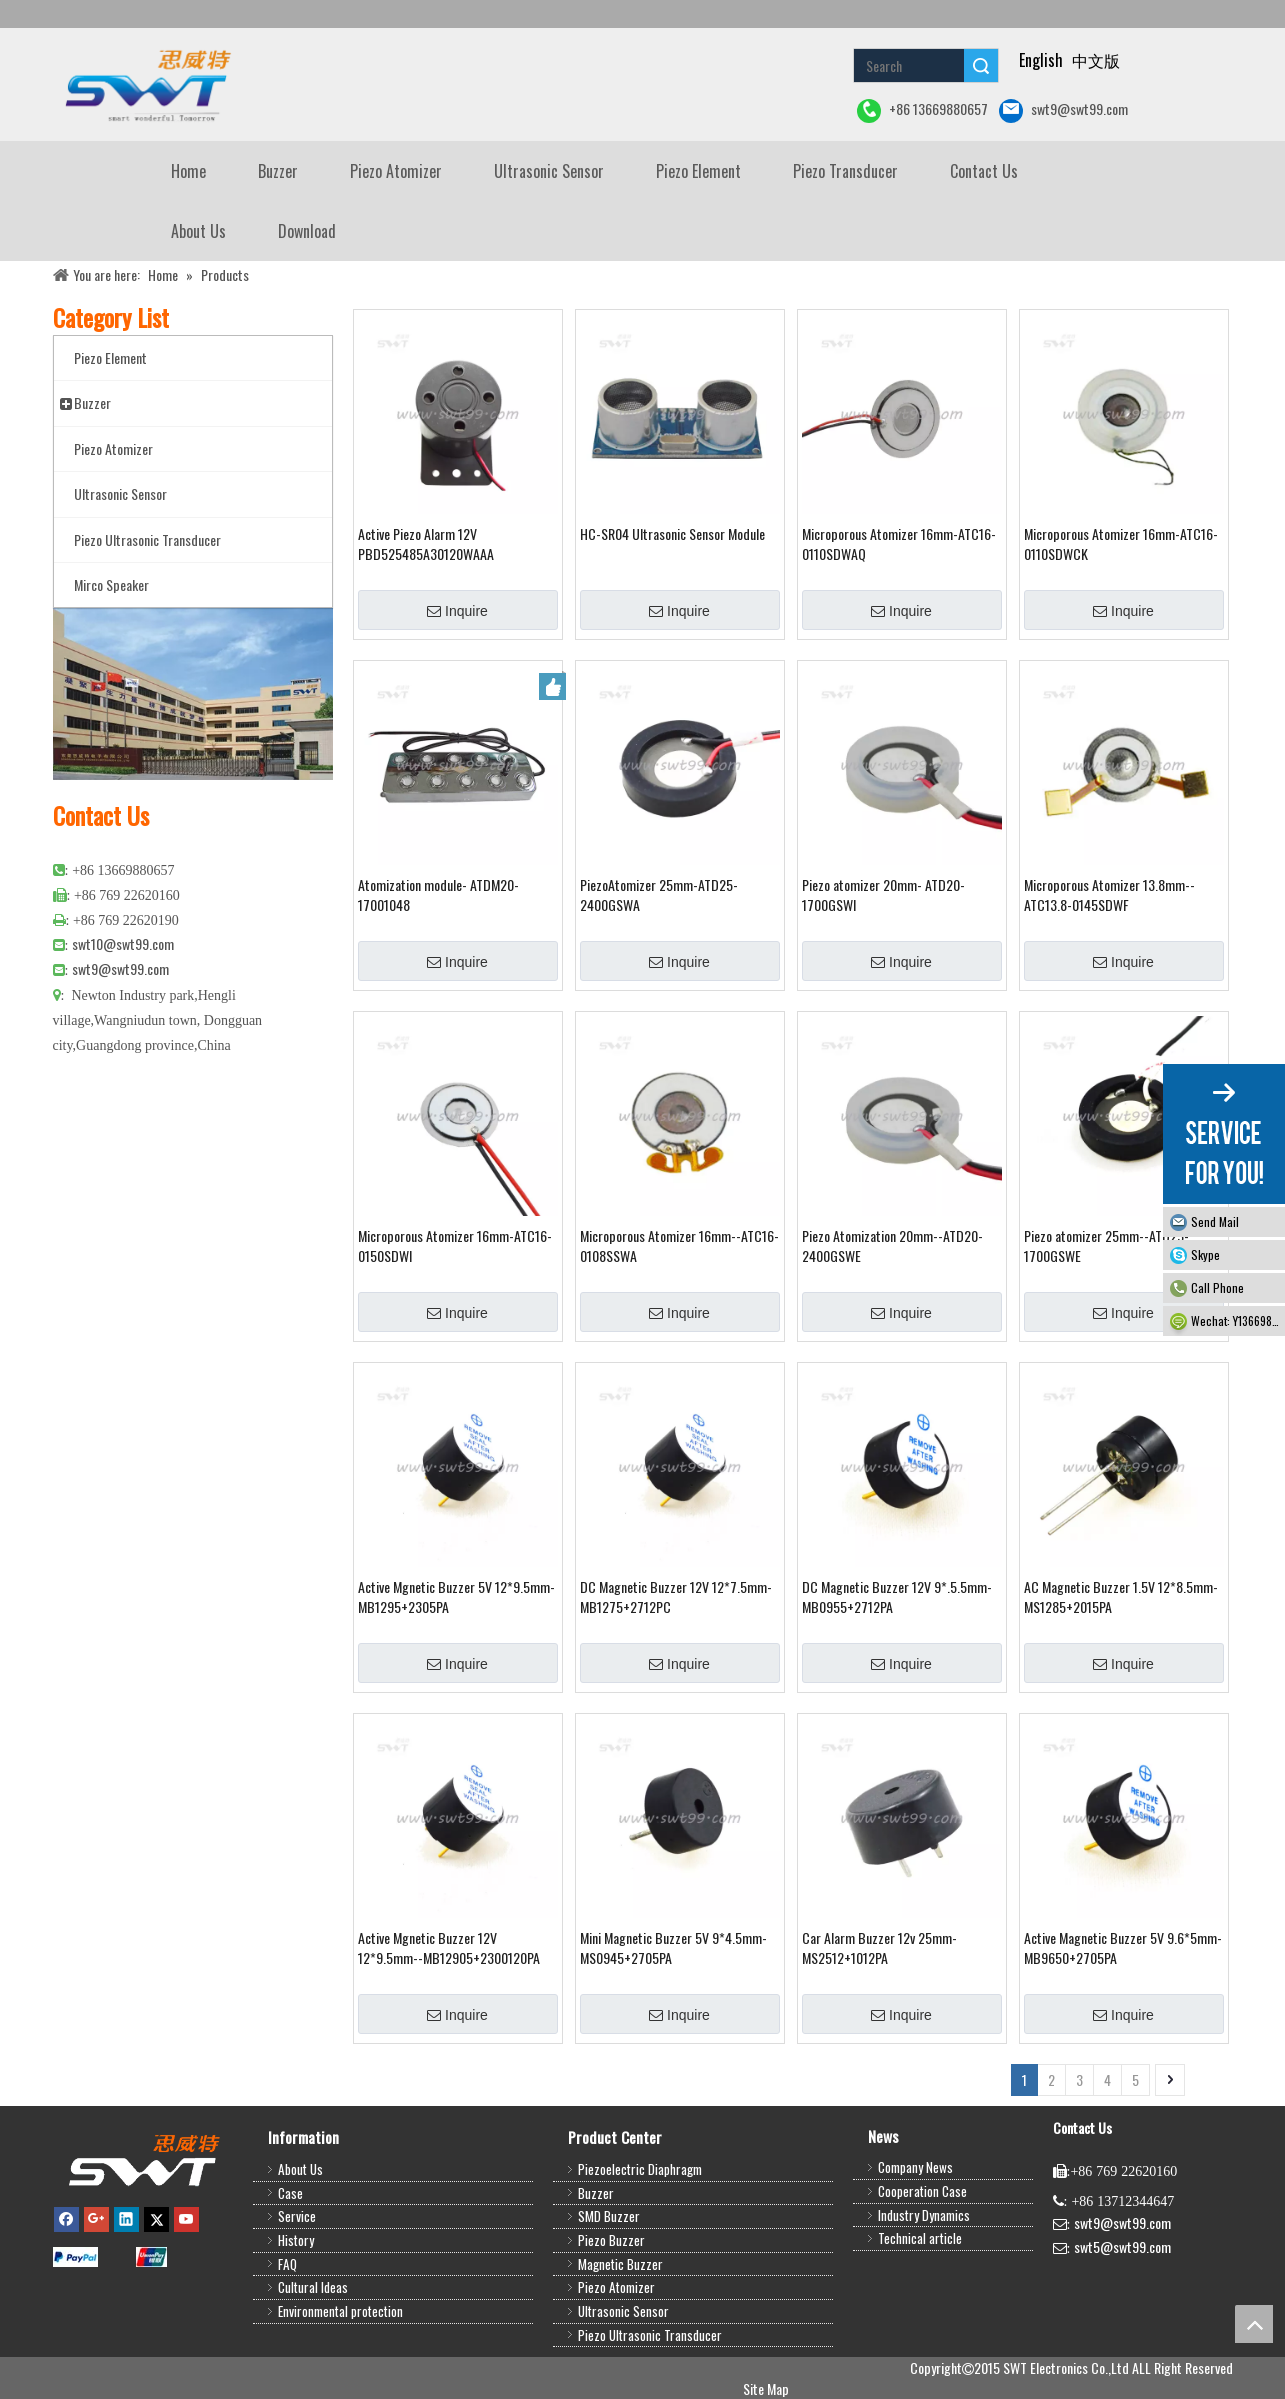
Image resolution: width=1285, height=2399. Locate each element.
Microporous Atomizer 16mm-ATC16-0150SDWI (455, 1246)
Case (290, 2193)
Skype (1205, 1254)
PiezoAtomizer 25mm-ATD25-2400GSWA (659, 895)
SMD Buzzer (609, 2216)
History (296, 2240)
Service (297, 2216)
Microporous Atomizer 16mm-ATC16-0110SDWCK (1121, 544)
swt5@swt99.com (1122, 2246)
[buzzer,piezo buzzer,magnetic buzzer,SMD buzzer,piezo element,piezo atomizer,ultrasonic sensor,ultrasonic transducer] (143, 2160)
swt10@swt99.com (123, 943)
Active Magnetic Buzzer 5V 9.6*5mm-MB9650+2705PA (1123, 1948)
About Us (300, 2169)
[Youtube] (186, 2218)
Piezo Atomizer (616, 2287)
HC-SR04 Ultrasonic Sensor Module (672, 534)
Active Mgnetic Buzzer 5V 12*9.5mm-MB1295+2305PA (456, 1597)
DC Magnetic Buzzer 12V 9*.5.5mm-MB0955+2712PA (897, 1597)
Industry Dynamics (924, 2215)
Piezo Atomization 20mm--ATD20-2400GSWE (892, 1246)
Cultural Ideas (313, 2287)
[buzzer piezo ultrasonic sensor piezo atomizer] (145, 84)
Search (981, 65)
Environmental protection (340, 2311)
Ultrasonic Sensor (623, 2311)
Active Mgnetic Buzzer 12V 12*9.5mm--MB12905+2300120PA (449, 1948)
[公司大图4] (193, 694)
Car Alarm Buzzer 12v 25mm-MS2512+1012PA (879, 1948)
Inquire (457, 611)
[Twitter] (156, 2218)
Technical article (920, 2238)
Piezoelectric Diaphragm (640, 2169)
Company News (915, 2167)
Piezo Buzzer (611, 2240)
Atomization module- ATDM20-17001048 (438, 895)
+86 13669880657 (922, 110)
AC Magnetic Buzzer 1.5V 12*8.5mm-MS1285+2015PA (1121, 1597)
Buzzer (596, 2193)
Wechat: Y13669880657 (1238, 1320)
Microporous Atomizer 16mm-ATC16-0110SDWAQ (899, 544)
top (1254, 2324)
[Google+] (96, 2218)
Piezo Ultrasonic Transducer (650, 2335)
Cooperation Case (922, 2191)
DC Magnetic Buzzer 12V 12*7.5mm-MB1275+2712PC (676, 1597)
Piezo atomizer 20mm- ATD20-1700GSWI (883, 895)
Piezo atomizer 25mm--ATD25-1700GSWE (1106, 1246)
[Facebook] (66, 2218)
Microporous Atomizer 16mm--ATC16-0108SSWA (679, 1246)
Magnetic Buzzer (620, 2264)
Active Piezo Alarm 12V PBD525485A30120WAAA (426, 544)
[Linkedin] (126, 2218)
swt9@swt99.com (1063, 110)
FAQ (287, 2264)
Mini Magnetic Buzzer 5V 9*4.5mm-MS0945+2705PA (673, 1948)
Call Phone (1217, 1287)
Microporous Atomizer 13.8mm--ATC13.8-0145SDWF (1109, 895)
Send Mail (1215, 1221)
